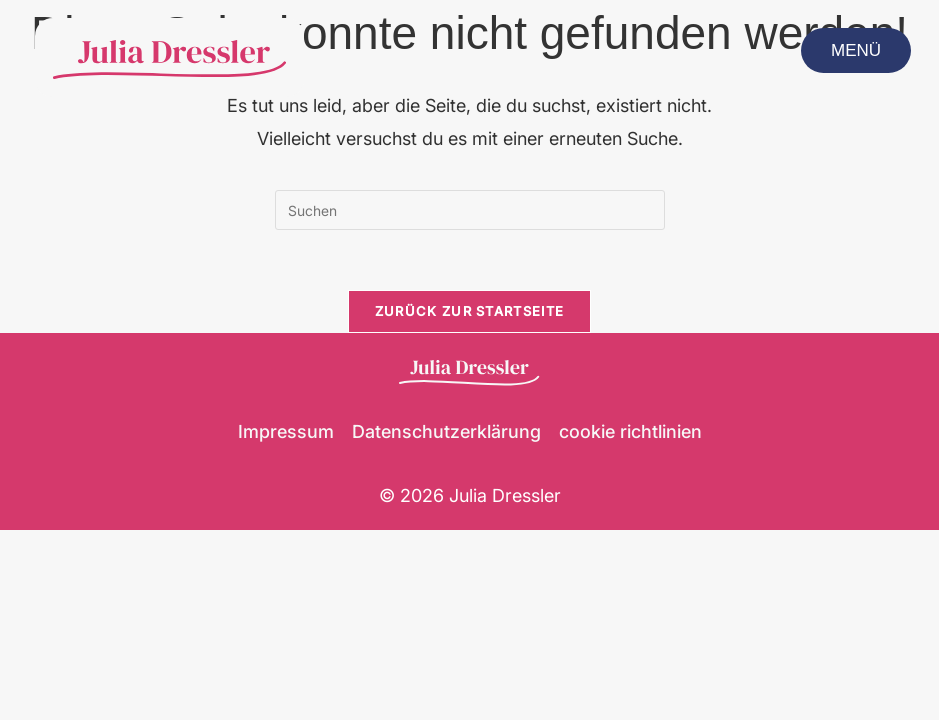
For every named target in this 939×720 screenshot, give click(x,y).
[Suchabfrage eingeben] (470, 210)
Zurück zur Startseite (469, 311)
